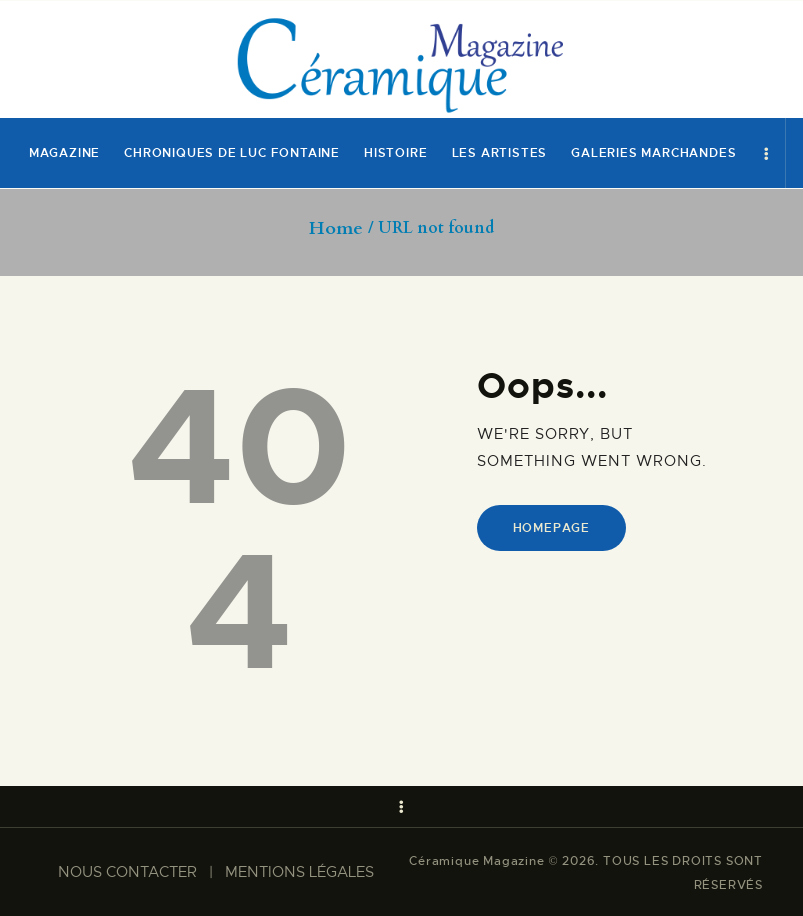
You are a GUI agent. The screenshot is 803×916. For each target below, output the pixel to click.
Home (336, 229)
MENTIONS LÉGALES (299, 872)
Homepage (551, 528)
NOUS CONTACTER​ (127, 872)
